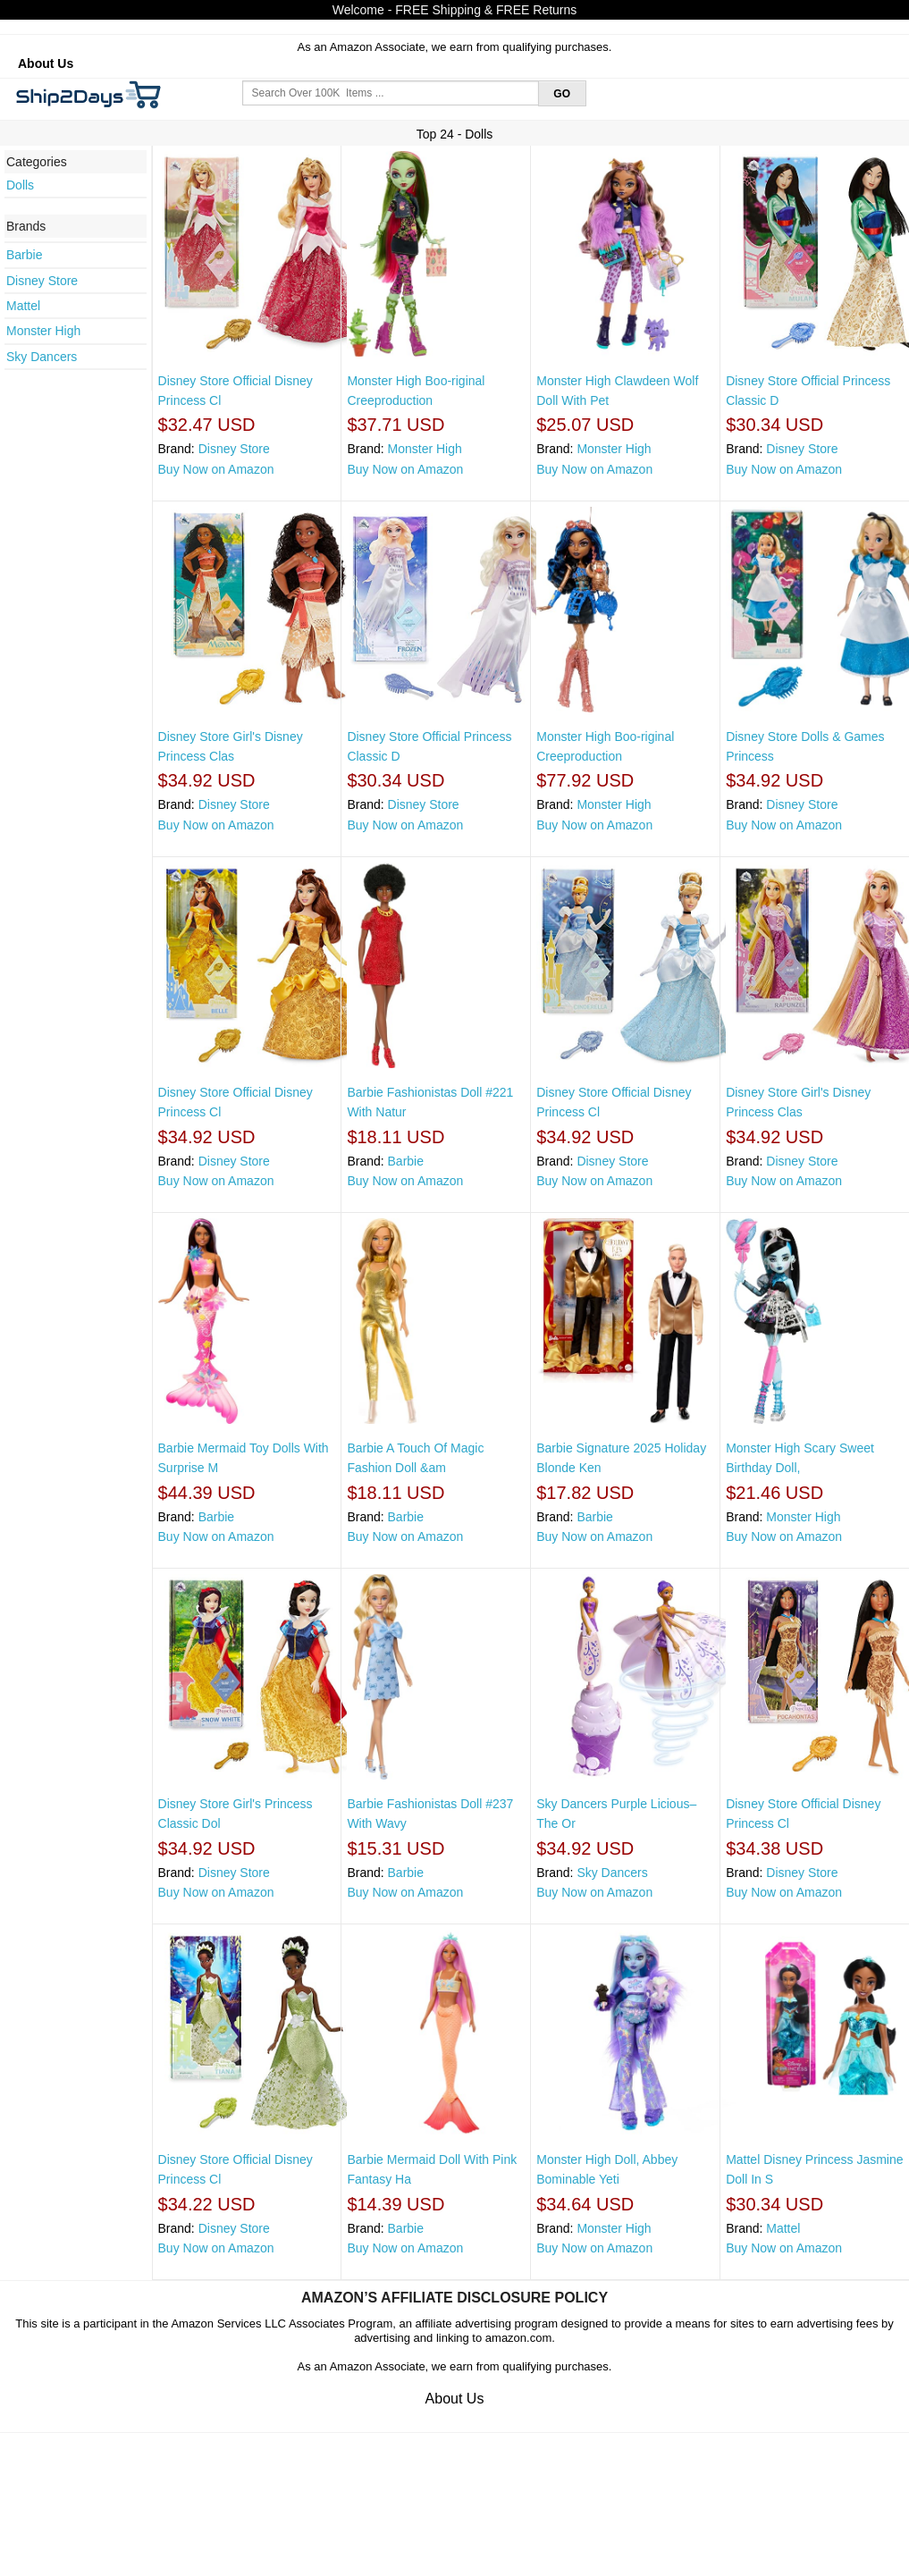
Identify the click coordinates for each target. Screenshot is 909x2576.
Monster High (43, 331)
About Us (45, 63)
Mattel (23, 306)
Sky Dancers (41, 356)
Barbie (24, 255)
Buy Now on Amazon (216, 469)
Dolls (20, 185)
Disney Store (42, 281)
